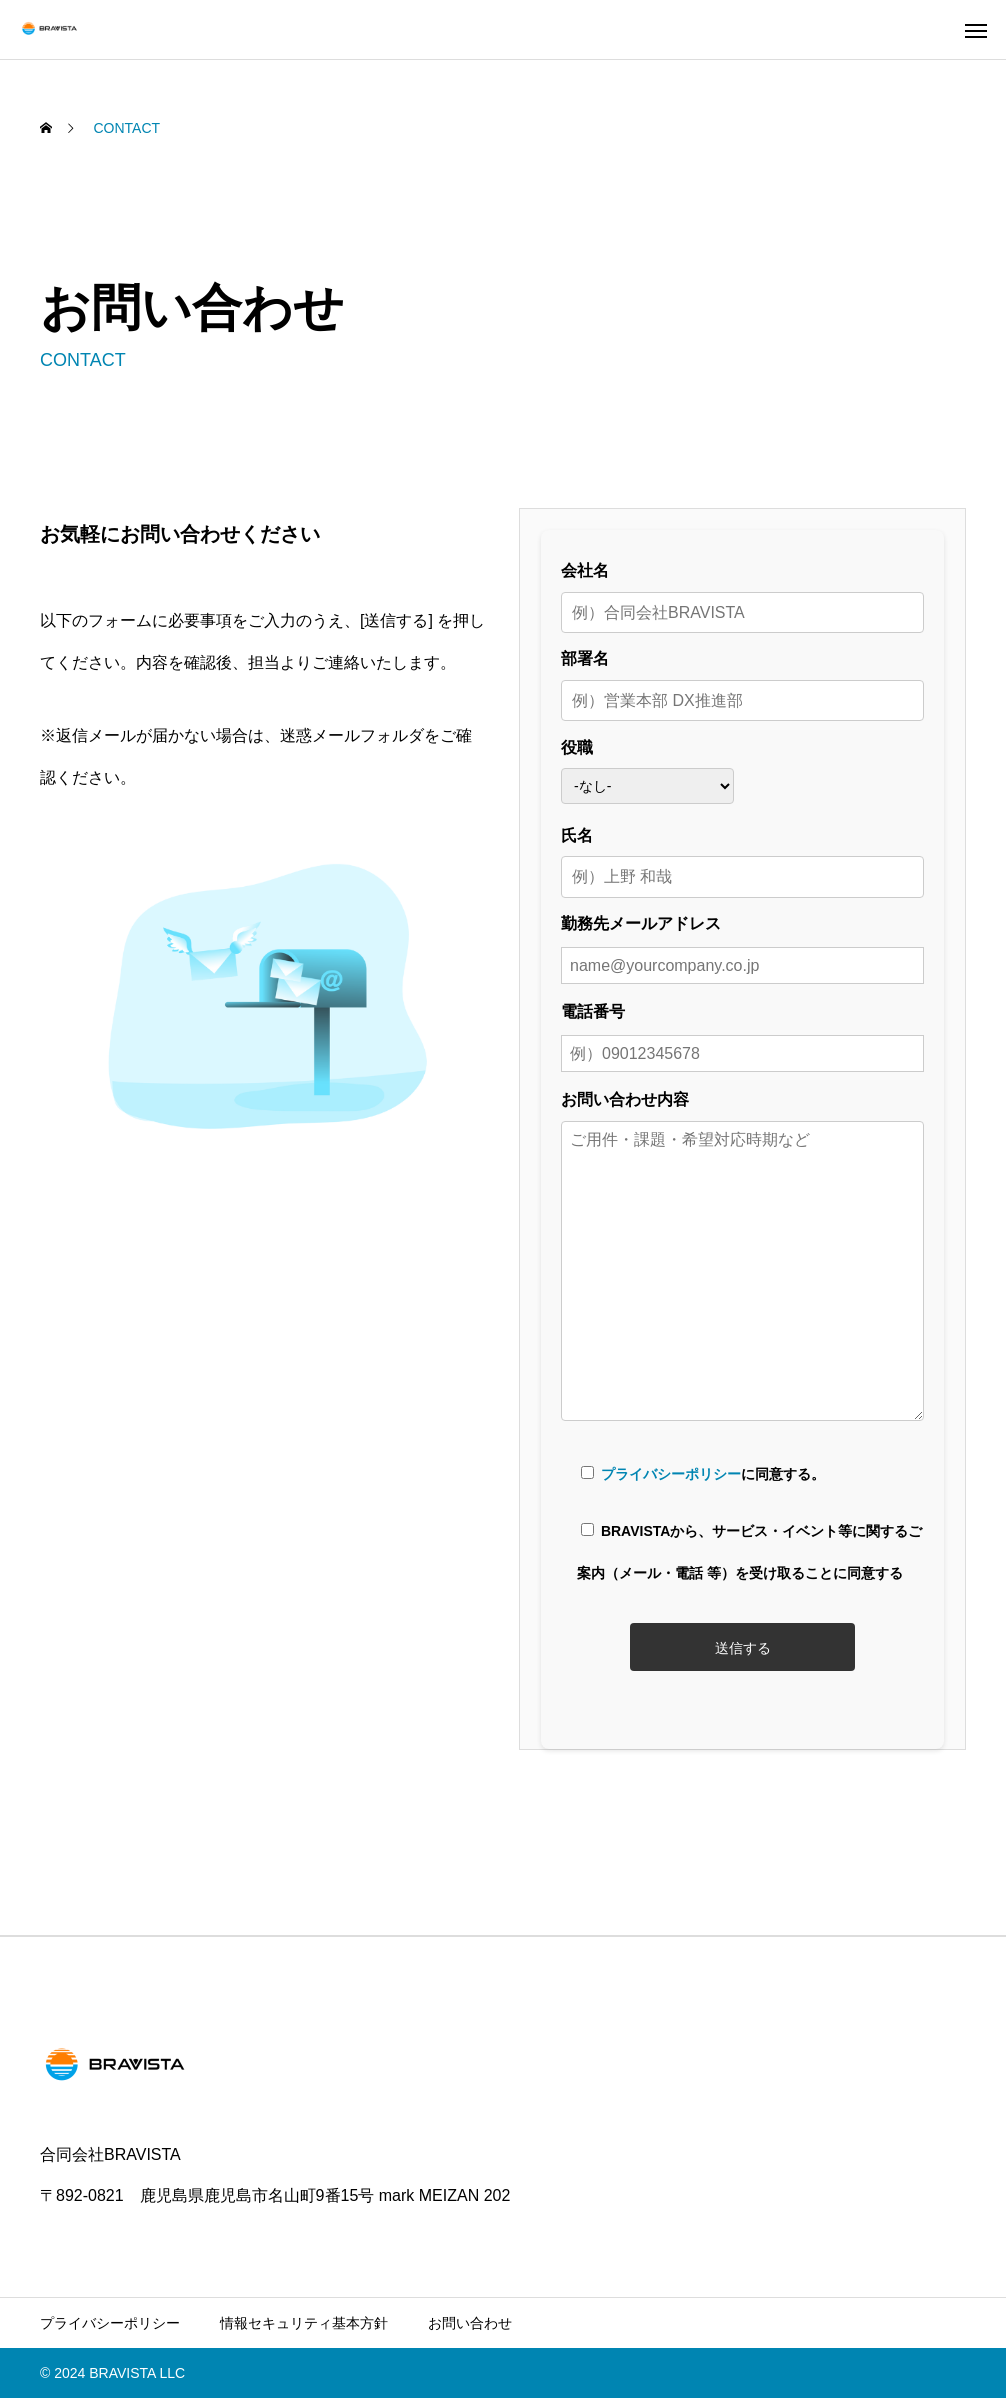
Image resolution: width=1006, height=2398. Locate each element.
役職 (647, 768)
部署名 (742, 679)
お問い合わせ (470, 2323)
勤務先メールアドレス (742, 944)
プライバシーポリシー (671, 1474)
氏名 (742, 856)
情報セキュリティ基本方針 (304, 2323)
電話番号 (742, 1032)
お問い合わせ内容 (742, 1257)
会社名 (742, 591)
